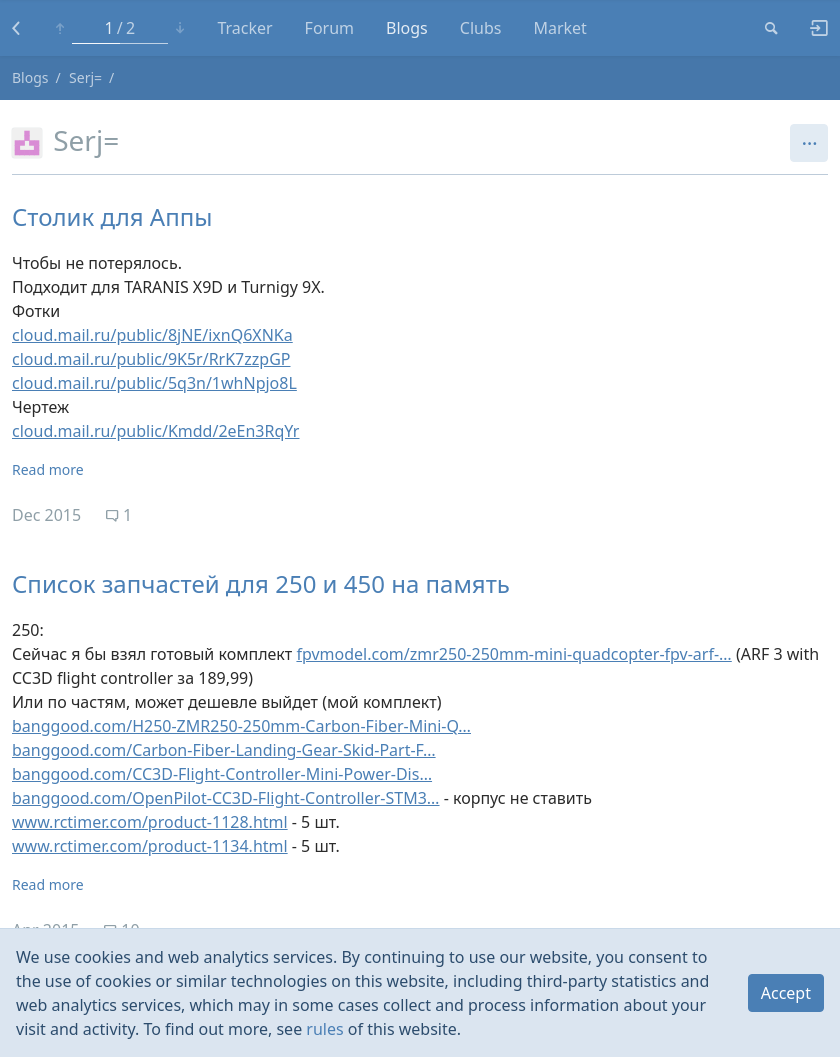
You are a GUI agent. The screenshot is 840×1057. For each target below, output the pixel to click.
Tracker (244, 28)
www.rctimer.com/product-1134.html (150, 846)
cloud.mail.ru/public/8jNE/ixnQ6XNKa (152, 335)
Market (559, 28)
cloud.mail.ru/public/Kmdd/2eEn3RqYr (155, 431)
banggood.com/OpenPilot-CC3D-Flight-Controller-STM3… (226, 798)
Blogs (407, 28)
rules (324, 1029)
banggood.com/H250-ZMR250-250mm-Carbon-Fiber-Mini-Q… (241, 726)
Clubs (481, 28)
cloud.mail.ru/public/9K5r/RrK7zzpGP (151, 359)
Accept (786, 993)
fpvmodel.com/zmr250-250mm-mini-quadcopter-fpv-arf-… (513, 654)
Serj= (85, 77)
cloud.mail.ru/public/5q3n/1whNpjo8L (154, 383)
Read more (48, 469)
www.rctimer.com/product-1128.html (150, 822)
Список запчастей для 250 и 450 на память (261, 583)
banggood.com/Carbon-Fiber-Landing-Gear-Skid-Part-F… (224, 750)
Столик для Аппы (112, 216)
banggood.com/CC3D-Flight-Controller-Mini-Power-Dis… (222, 774)
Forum (329, 28)
